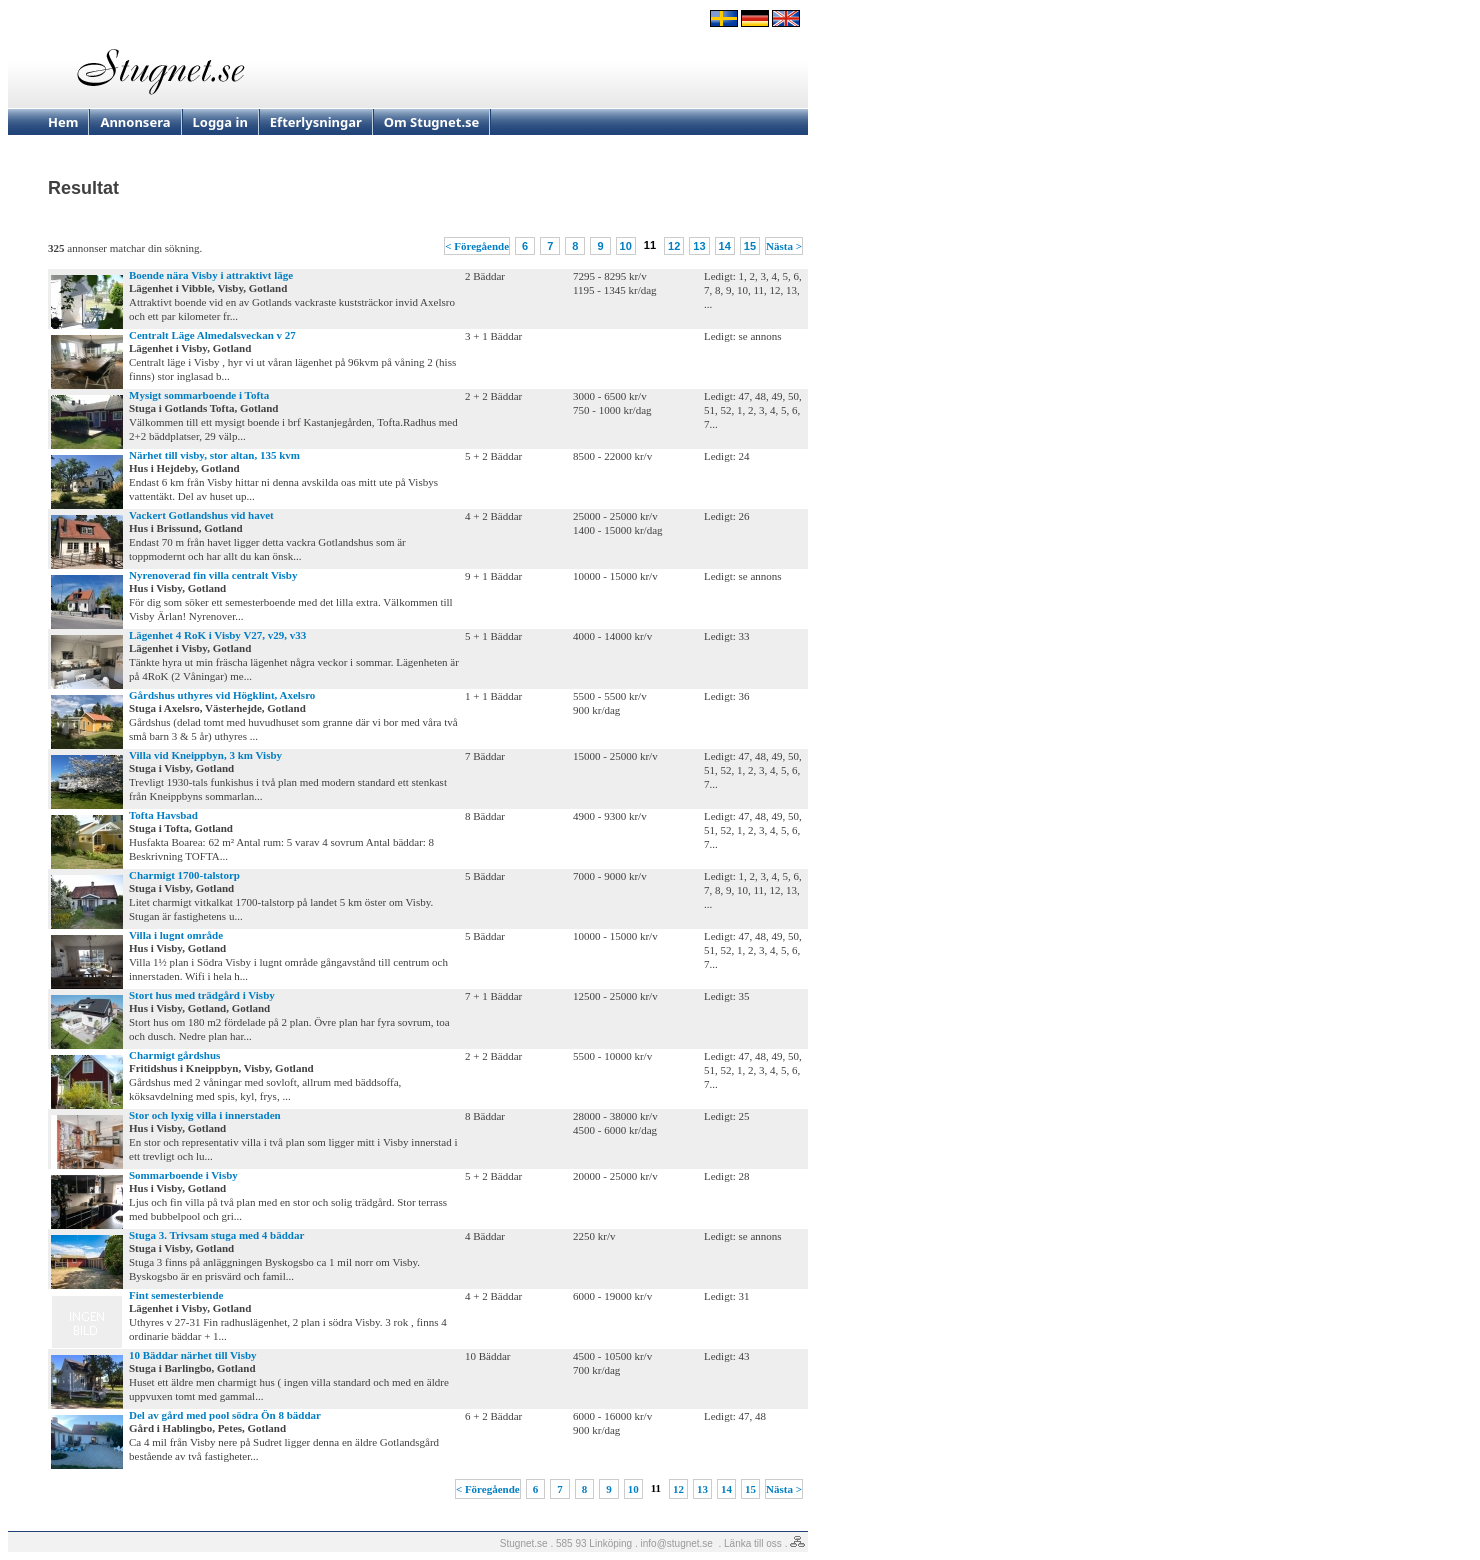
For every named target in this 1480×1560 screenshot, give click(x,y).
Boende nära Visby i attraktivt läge (211, 275)
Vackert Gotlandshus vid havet (201, 515)
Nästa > (784, 246)
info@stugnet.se (677, 1543)
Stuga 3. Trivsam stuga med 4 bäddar (216, 1235)
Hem (63, 122)
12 (674, 246)
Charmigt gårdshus (174, 1055)
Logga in (220, 122)
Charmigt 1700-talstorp (184, 875)
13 (699, 246)
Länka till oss (753, 1543)
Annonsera (135, 122)
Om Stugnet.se (432, 122)
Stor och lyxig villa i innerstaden (205, 1115)
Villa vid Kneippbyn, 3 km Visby (205, 755)
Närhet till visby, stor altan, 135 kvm (214, 455)
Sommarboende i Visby (183, 1175)
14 (725, 246)
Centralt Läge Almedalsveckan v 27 (212, 335)
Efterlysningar (316, 122)
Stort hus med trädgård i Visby (202, 995)
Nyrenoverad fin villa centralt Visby (213, 575)
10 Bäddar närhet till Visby (193, 1355)
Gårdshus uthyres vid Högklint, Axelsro (222, 695)
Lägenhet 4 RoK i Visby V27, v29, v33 (217, 635)
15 (750, 246)
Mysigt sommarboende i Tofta (199, 395)
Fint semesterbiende (176, 1295)
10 (626, 246)
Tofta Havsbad (163, 815)
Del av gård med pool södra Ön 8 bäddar (225, 1415)
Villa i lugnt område (176, 935)
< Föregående (477, 246)
